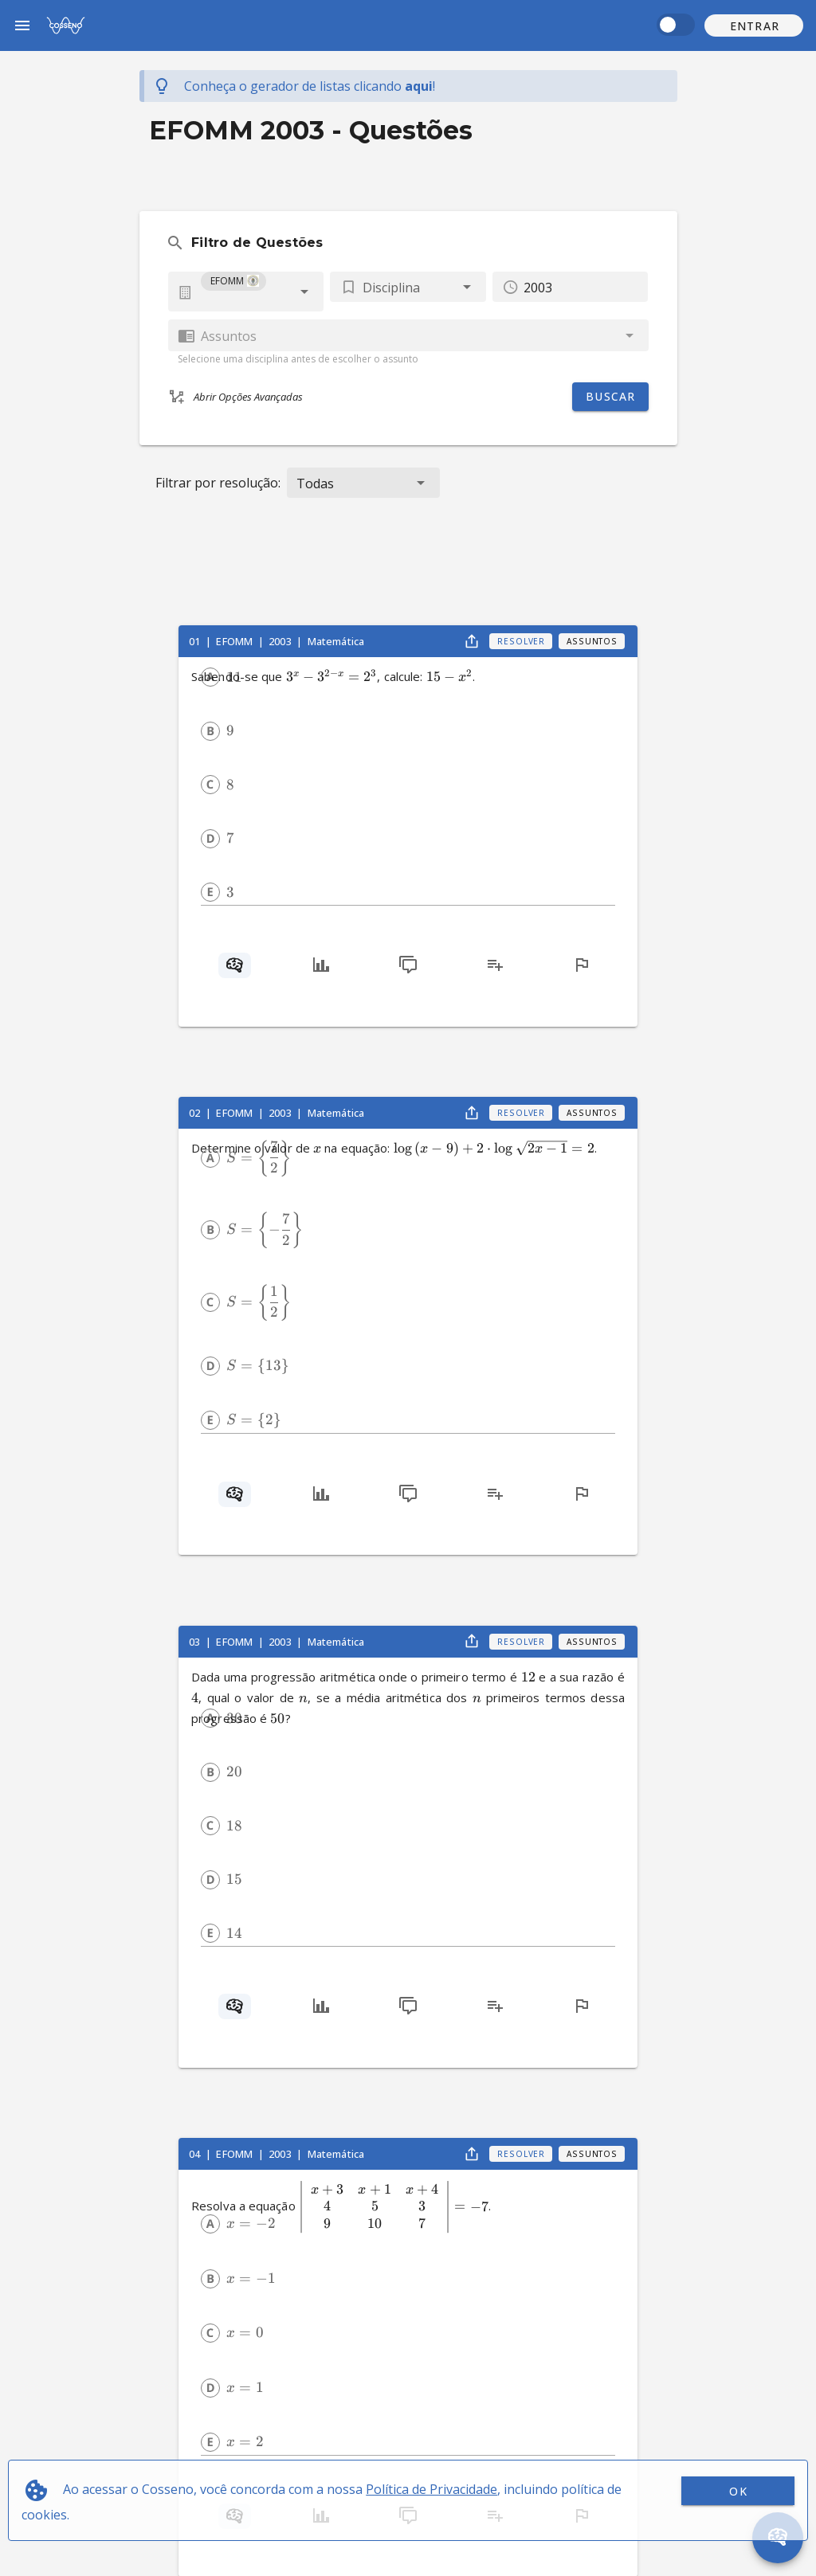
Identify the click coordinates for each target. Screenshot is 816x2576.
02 (195, 1113)
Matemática (336, 641)
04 (195, 2154)
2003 (281, 641)
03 (195, 1641)
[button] (753, 25)
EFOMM (235, 641)
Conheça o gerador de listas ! (309, 86)
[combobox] (246, 291)
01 (195, 641)
